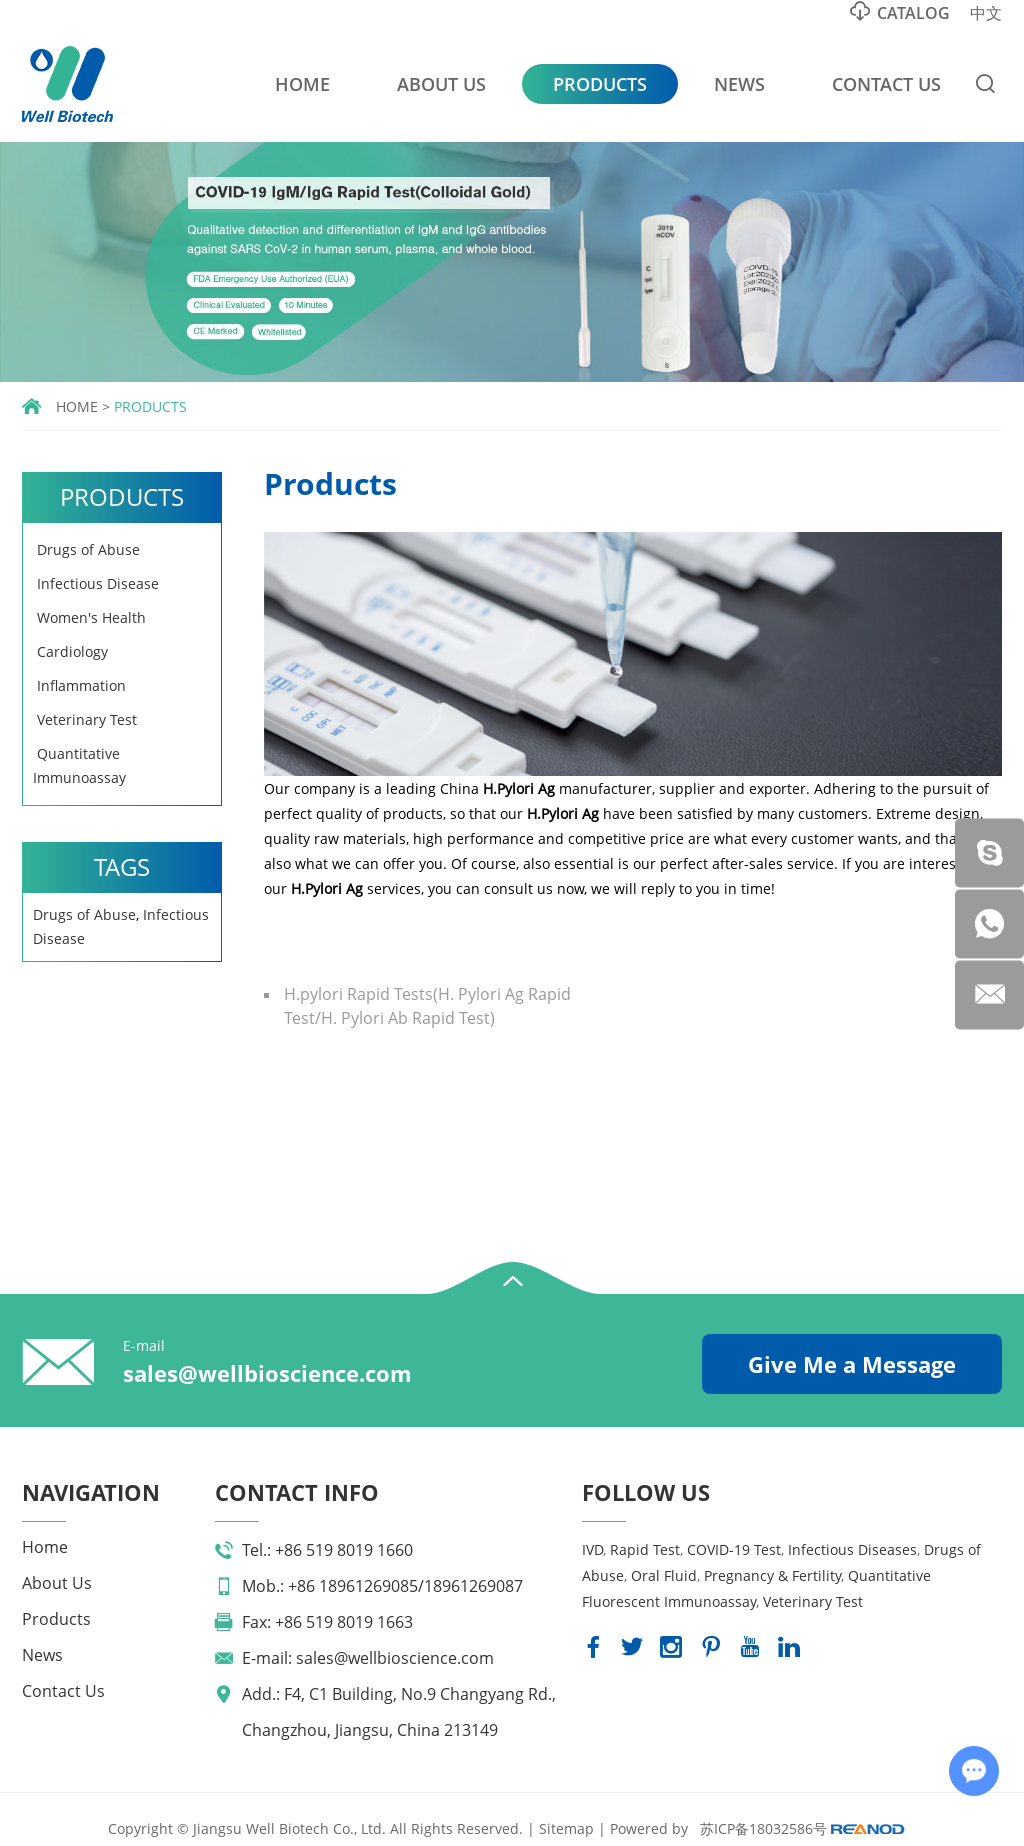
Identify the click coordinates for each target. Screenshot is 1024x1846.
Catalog (900, 12)
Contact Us (886, 84)
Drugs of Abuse (86, 549)
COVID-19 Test (734, 1549)
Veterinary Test (85, 719)
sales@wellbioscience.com (267, 1373)
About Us (441, 84)
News (739, 84)
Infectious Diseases (852, 1549)
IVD (592, 1549)
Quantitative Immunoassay (79, 765)
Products (600, 84)
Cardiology (70, 651)
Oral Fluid (664, 1575)
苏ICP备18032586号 (763, 1828)
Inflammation (79, 685)
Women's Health (89, 617)
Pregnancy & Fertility (772, 1575)
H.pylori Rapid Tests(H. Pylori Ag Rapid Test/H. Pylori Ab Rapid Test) (427, 1006)
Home (302, 84)
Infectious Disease (96, 583)
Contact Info (297, 1492)
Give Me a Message (852, 1364)
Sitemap (566, 1828)
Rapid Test (645, 1549)
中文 (986, 13)
